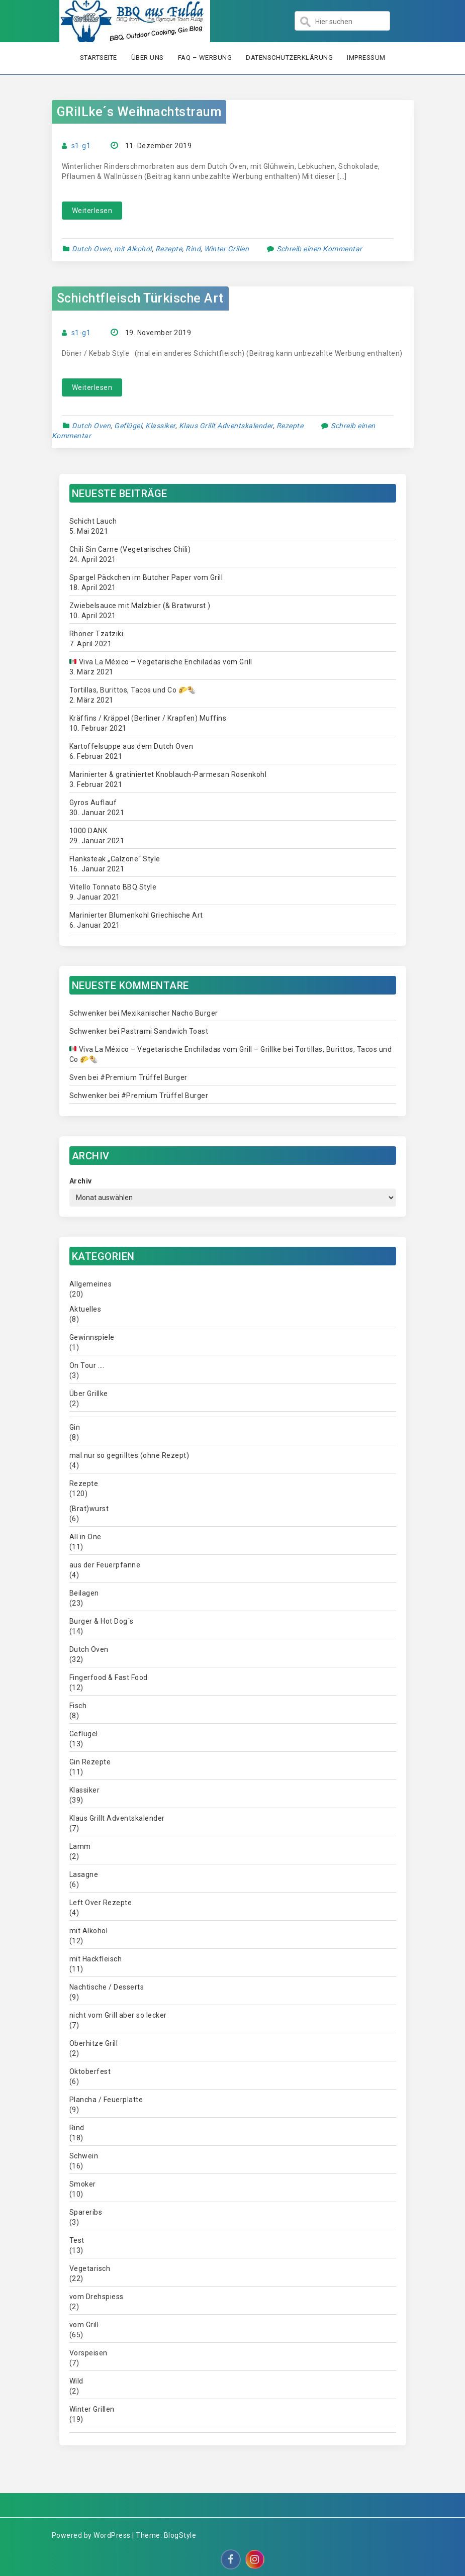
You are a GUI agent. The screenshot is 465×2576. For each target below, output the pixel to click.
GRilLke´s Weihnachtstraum (139, 112)
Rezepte (168, 249)
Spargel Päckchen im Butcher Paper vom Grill (146, 577)
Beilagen (84, 1593)
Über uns (147, 57)
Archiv (80, 1181)
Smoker (82, 2184)
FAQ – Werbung (205, 57)
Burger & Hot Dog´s (101, 1621)
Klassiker (160, 426)
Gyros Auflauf (93, 803)
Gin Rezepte (90, 1762)
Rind (193, 249)
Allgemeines (90, 1284)
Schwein (84, 2156)
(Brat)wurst (89, 1509)
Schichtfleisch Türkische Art (140, 298)
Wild (76, 2381)
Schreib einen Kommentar (319, 249)
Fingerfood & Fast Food (108, 1677)
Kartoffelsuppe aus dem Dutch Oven (131, 746)
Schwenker (88, 1013)
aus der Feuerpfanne (105, 1565)
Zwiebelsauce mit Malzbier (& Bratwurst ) (140, 606)
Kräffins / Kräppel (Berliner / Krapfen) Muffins (148, 718)
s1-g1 (81, 146)
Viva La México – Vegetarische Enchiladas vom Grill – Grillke (175, 1049)
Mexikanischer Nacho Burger (169, 1013)
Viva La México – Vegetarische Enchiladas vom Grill (160, 662)
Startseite (98, 57)
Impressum (366, 57)
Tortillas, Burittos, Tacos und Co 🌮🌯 (132, 690)
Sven (77, 1077)
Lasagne (84, 1874)
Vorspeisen (88, 2353)
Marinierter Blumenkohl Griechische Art (136, 915)
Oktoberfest (90, 2071)
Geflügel (128, 426)
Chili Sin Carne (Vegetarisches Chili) (130, 549)
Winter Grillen (226, 249)
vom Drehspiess (96, 2297)
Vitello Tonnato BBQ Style (113, 887)
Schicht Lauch (93, 521)
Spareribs (86, 2212)
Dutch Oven (91, 249)
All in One (85, 1537)
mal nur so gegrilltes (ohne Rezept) (129, 1455)
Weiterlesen (92, 211)
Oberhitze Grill (93, 2043)
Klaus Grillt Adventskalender (226, 426)
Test (76, 2240)
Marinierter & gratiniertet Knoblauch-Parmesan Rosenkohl (168, 774)
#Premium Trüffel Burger (144, 1077)
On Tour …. (87, 1365)
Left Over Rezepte (100, 1903)
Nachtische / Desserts (106, 1987)
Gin (74, 1427)
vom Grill (84, 2325)
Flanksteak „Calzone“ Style (114, 859)
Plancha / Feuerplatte (106, 2100)
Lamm (80, 1846)
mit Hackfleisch (95, 1959)
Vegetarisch (90, 2268)
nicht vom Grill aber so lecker (118, 2015)
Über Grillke (88, 1394)
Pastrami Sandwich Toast (165, 1031)
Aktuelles (85, 1309)
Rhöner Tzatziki (96, 634)
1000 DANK (88, 831)
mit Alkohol (133, 249)
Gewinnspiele (92, 1337)
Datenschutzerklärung (289, 57)
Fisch (78, 1706)
